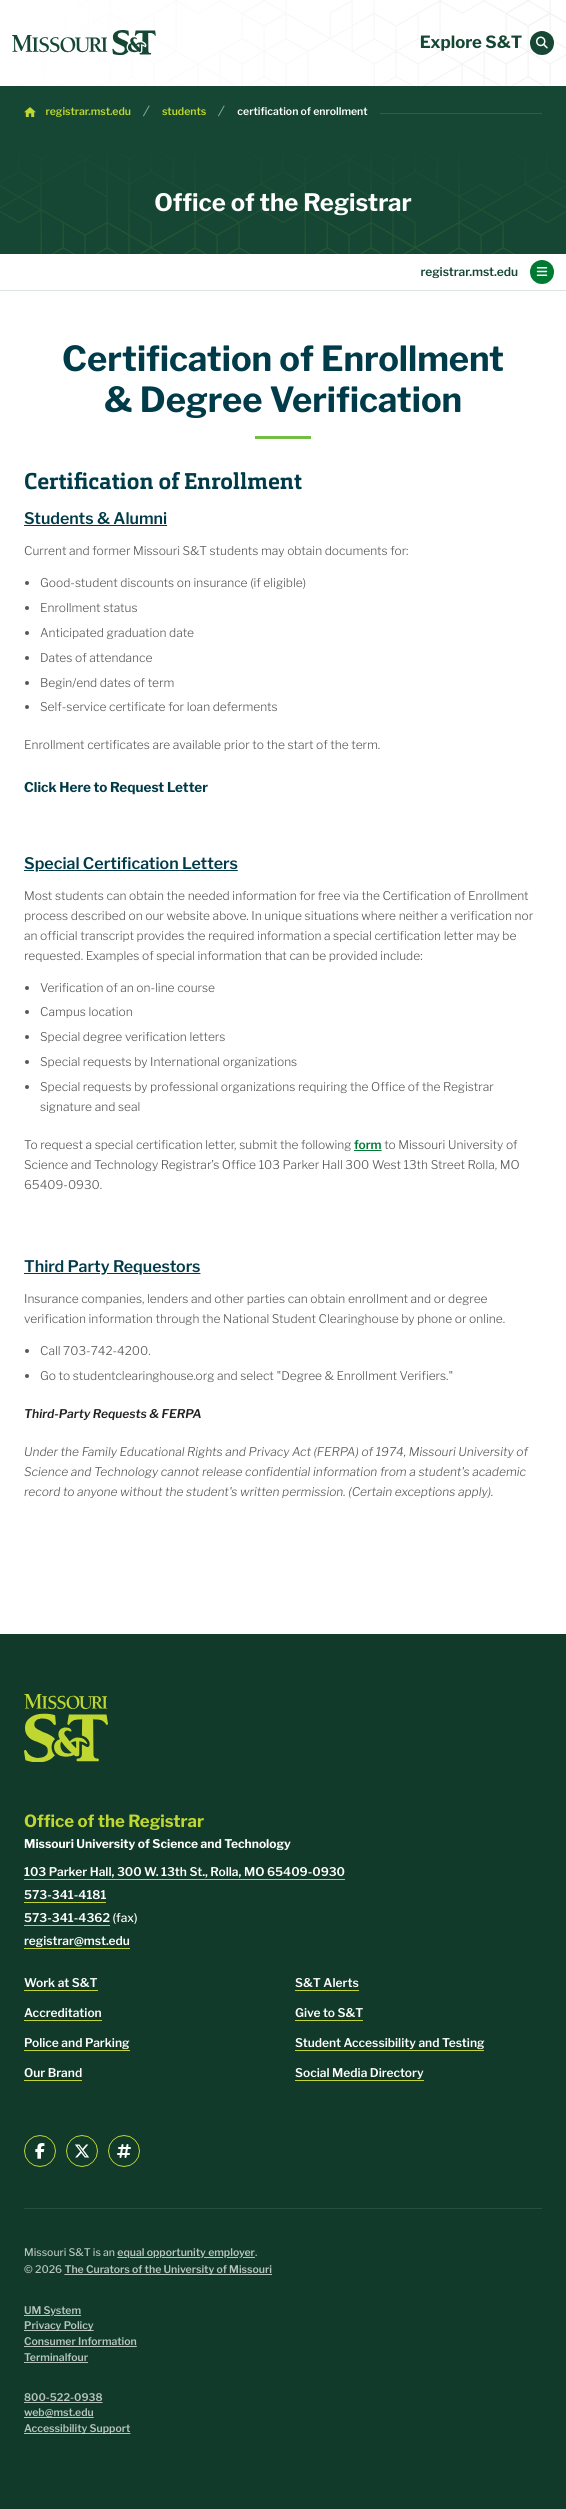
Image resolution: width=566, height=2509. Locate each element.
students (184, 111)
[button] (542, 43)
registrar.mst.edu (88, 111)
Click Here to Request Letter (116, 788)
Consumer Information (80, 2341)
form (368, 1144)
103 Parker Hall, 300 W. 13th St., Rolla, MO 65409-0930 (184, 1871)
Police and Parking (77, 2042)
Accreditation (63, 2012)
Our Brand (53, 2072)
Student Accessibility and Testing (389, 2042)
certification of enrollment (302, 111)
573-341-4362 (67, 1917)
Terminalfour (56, 2357)
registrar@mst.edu (77, 1940)
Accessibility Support (77, 2428)
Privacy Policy (59, 2325)
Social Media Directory (359, 2072)
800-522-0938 (63, 2397)
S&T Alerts (327, 1982)
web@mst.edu (59, 2412)
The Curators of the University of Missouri (168, 2269)
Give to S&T (329, 2012)
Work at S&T (61, 1982)
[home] (84, 43)
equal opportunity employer (186, 2252)
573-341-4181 (65, 1894)
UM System (52, 2310)
